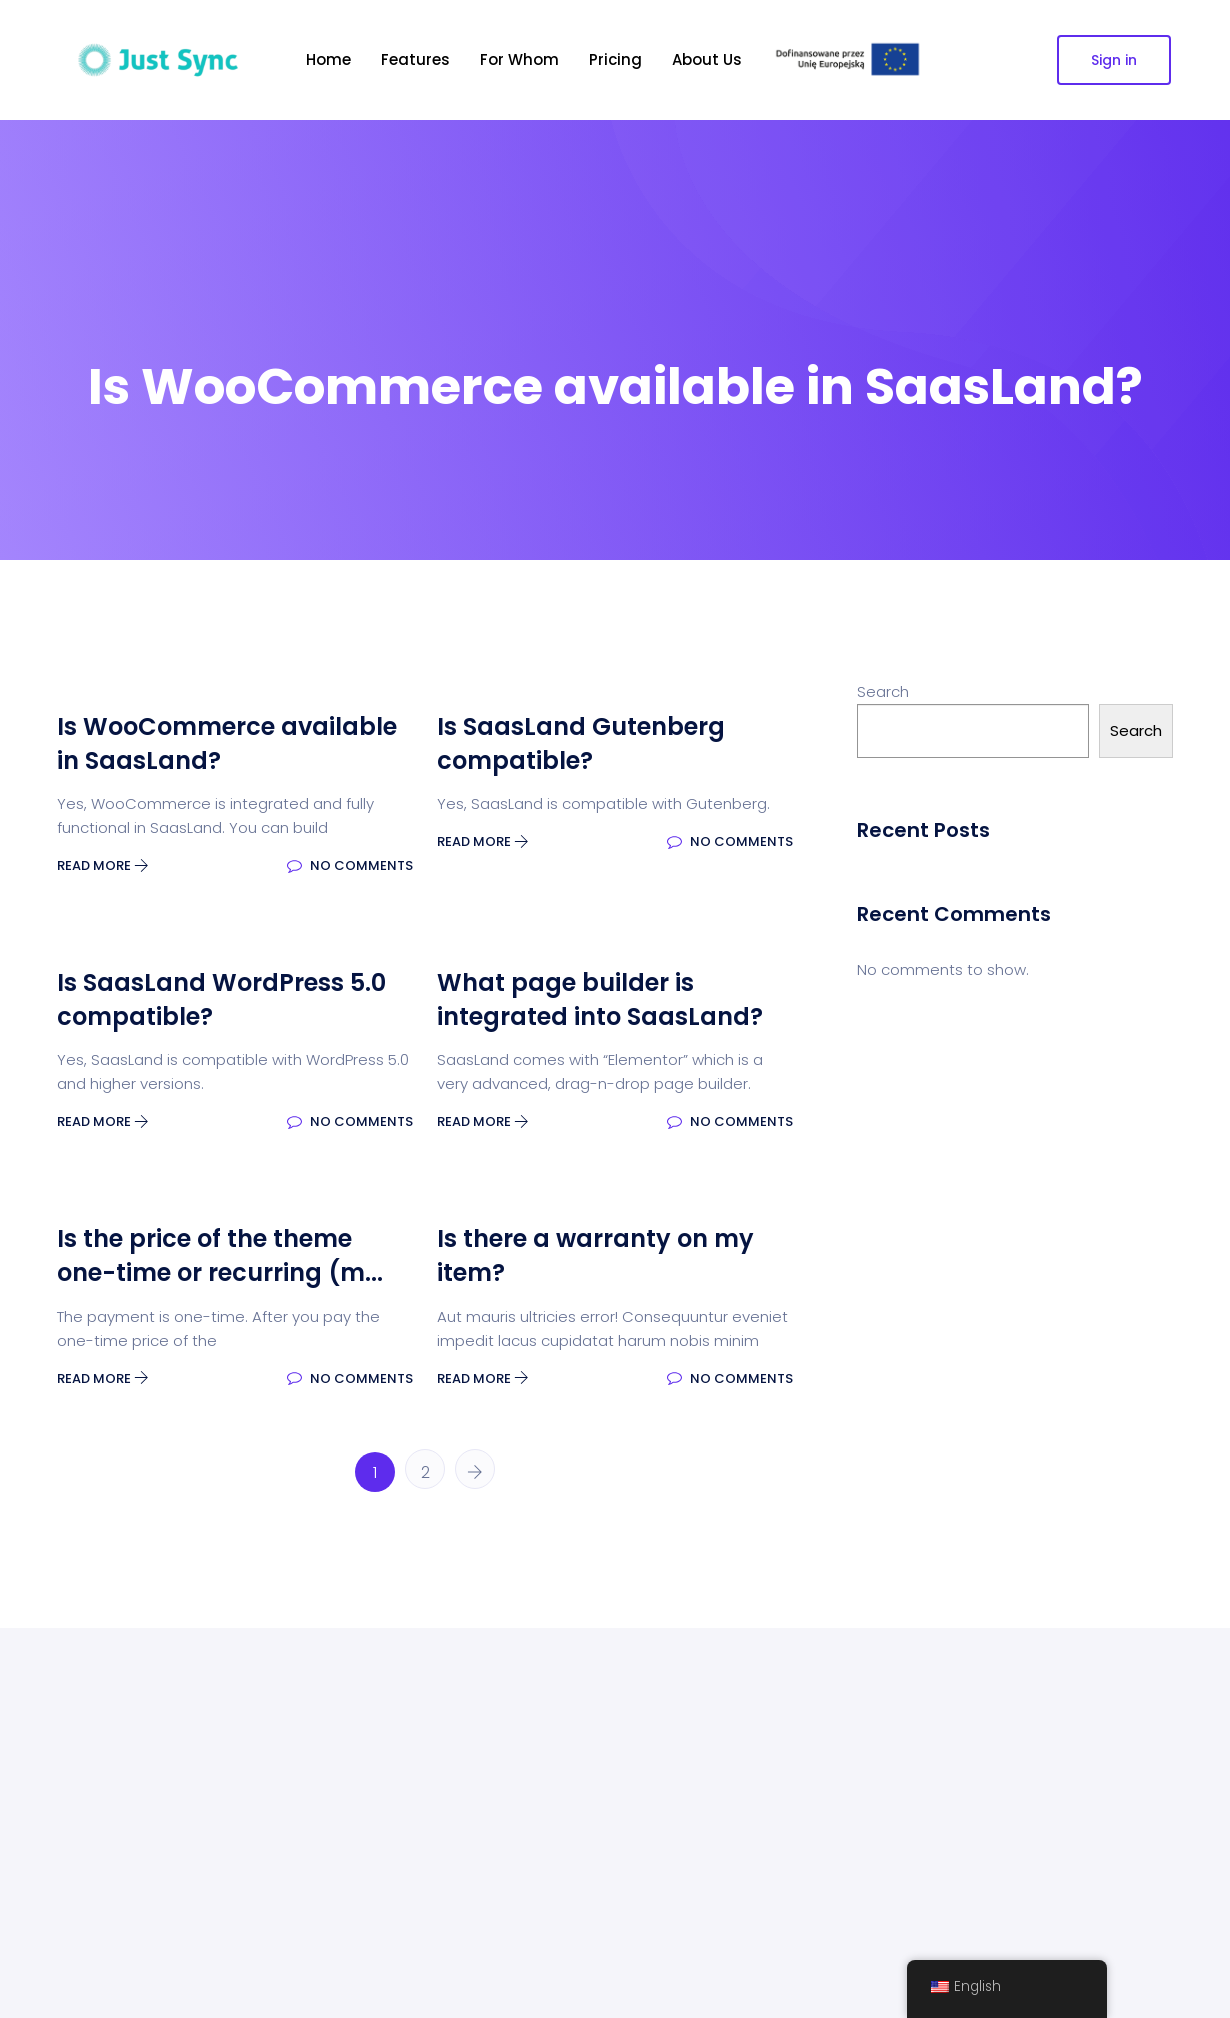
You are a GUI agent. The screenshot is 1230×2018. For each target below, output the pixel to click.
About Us (707, 59)
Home (328, 59)
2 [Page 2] (425, 1472)
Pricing (615, 59)
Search (883, 691)
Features (415, 59)
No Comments (350, 865)
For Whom (519, 59)
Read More (103, 865)
